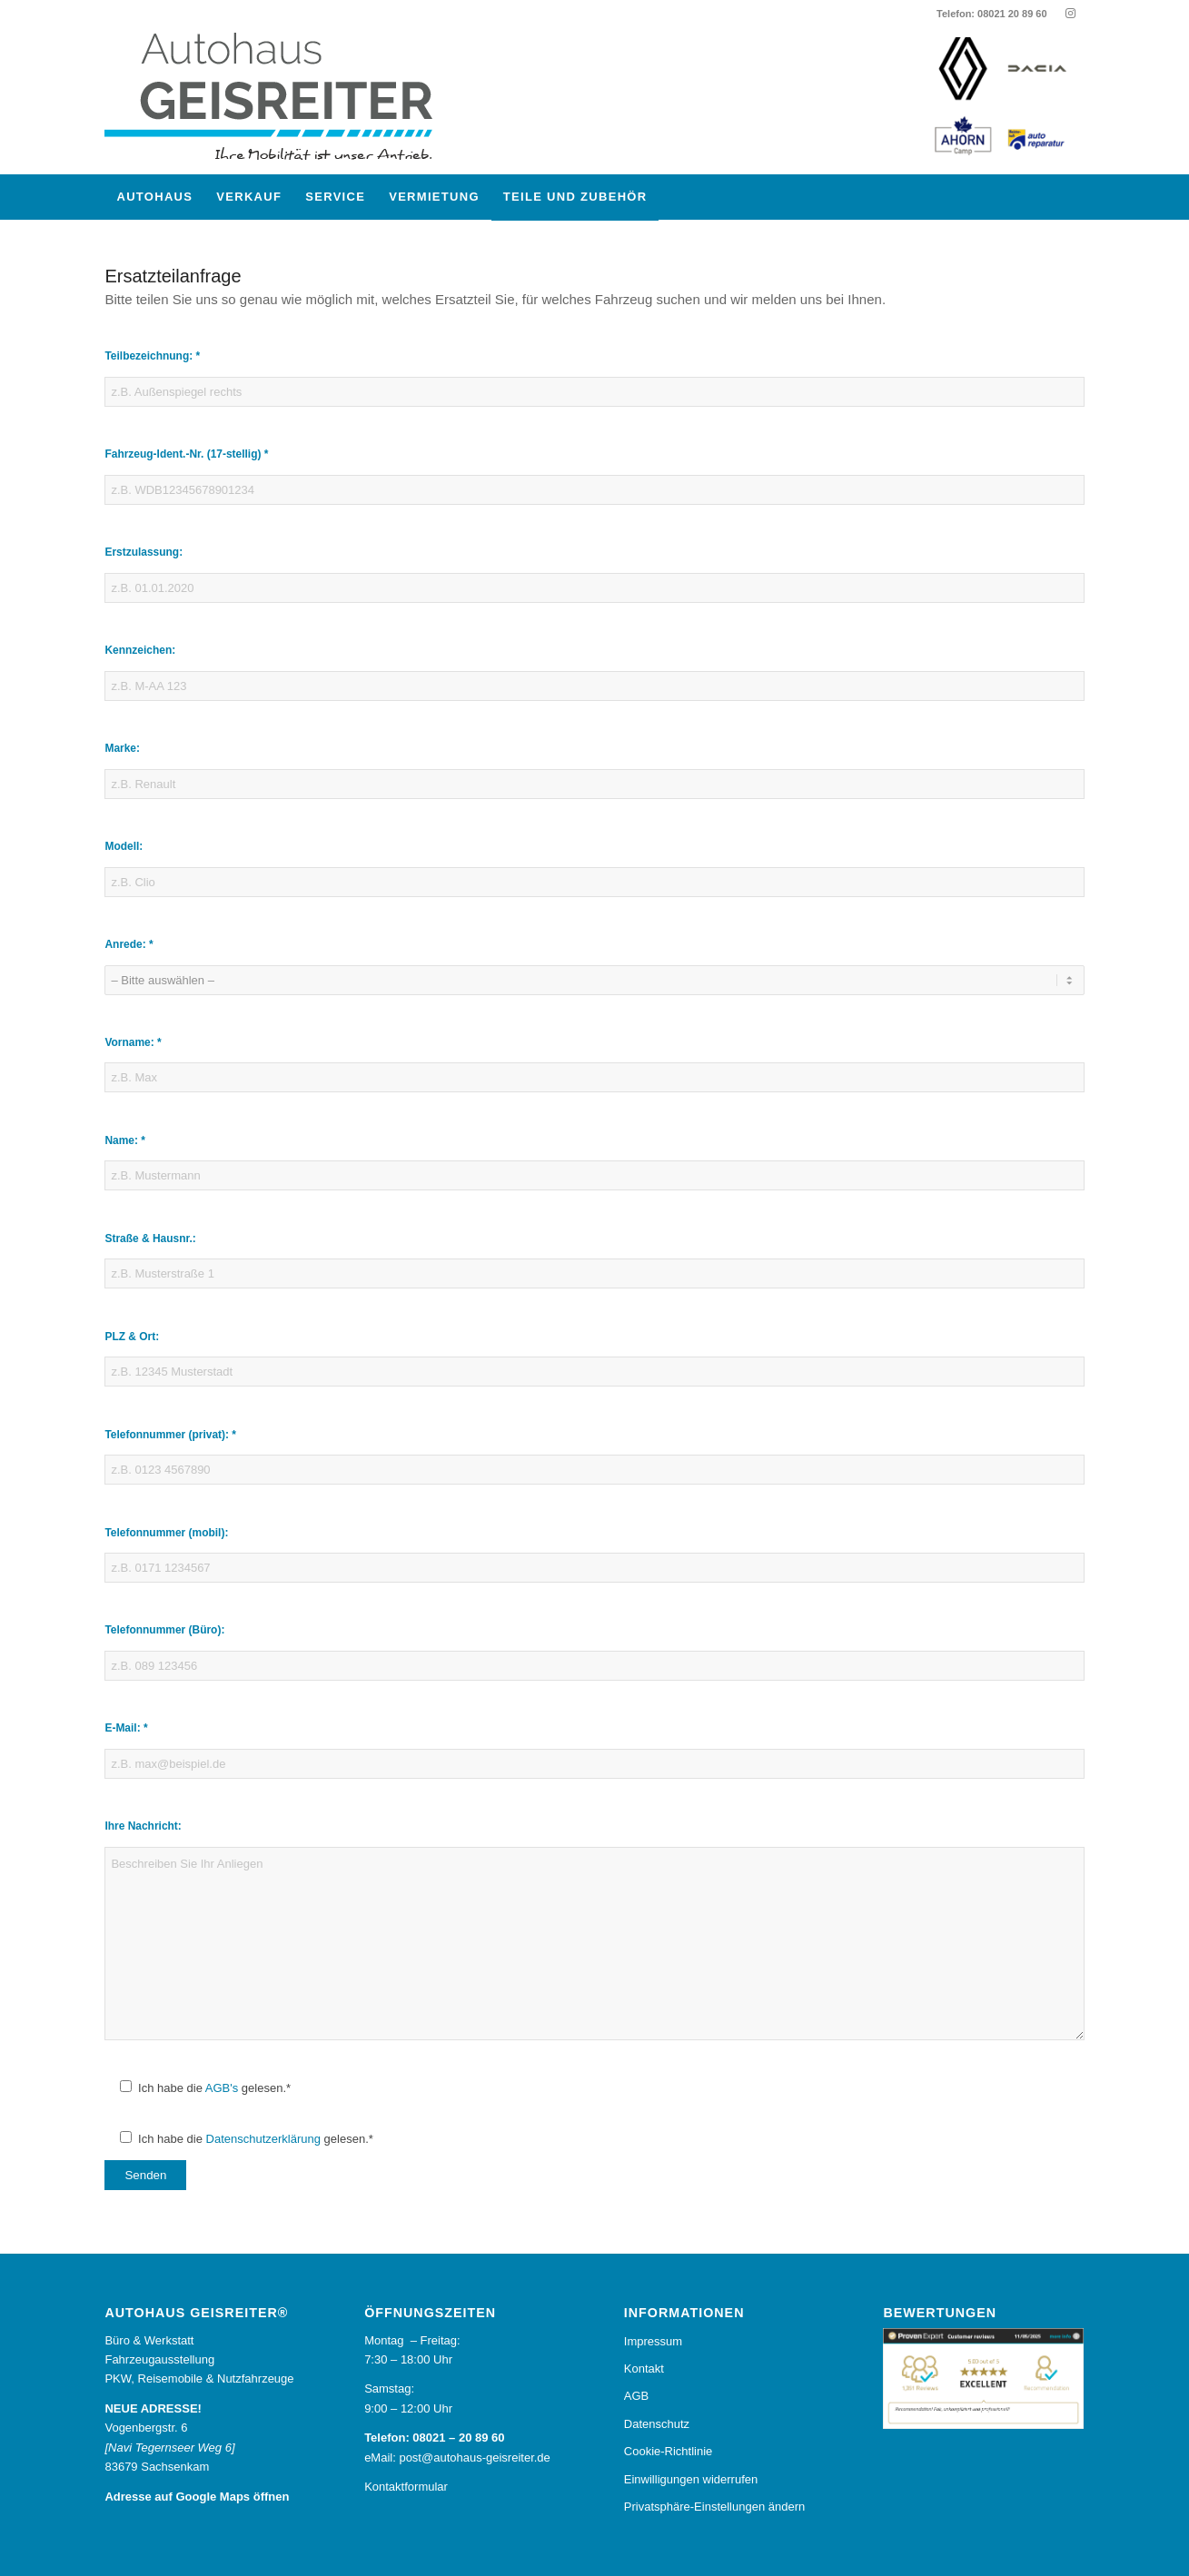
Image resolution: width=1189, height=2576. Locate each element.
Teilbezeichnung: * (152, 356)
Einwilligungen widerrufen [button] (691, 2479)
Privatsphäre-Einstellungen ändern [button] (714, 2506)
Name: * (124, 1140)
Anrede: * (128, 944)
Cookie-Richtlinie (668, 2451)
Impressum (653, 2341)
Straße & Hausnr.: (149, 1238)
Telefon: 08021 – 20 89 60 (434, 2437)
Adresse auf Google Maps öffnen (196, 2496)
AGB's (221, 2088)
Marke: (122, 748)
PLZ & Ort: (131, 1336)
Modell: (123, 846)
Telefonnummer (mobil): (166, 1532)
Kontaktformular (406, 2486)
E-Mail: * (125, 1728)
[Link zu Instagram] (1071, 13)
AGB (636, 2396)
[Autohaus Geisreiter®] (286, 100)
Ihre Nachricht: (142, 1826)
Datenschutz (656, 2424)
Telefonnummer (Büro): (164, 1630)
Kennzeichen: (139, 650)
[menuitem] (154, 197)
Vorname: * (132, 1042)
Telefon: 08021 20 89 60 (991, 13)
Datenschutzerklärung (263, 2139)
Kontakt (644, 2368)
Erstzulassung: (143, 552)
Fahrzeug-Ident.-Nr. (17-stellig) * (186, 454)
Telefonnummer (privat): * (170, 1434)
